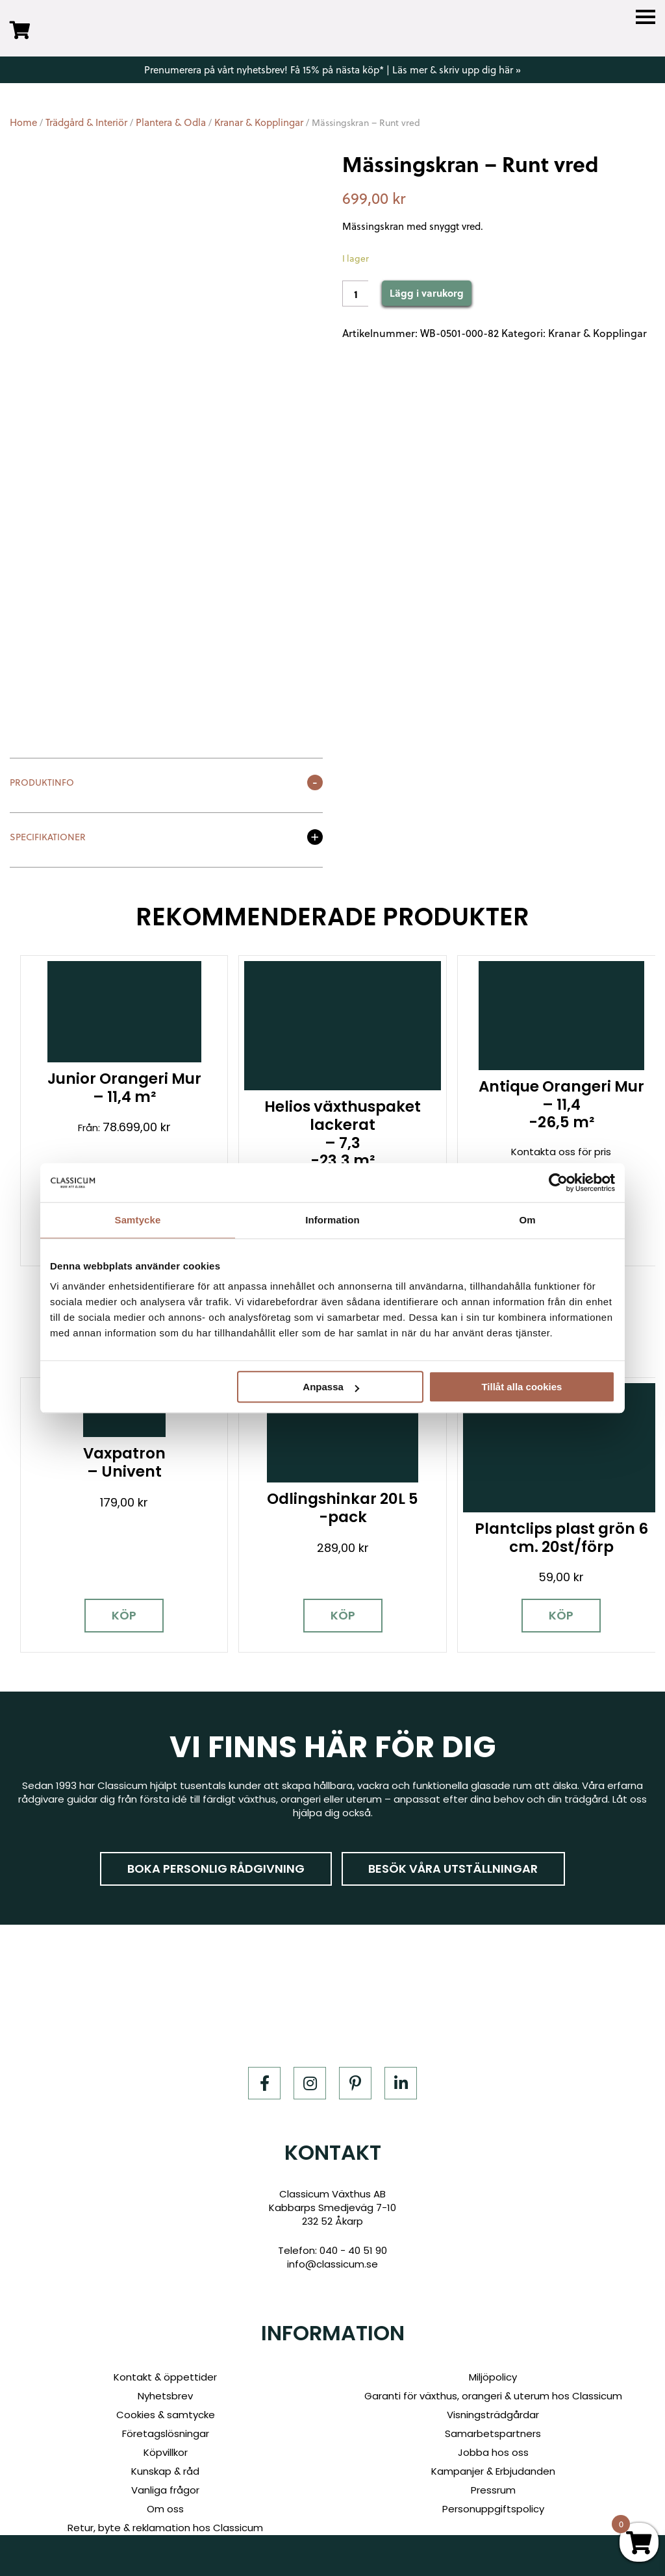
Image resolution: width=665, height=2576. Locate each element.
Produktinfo (42, 783)
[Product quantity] (355, 293)
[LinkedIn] (400, 2056)
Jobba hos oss (493, 2425)
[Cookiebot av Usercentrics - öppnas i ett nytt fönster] (558, 1182)
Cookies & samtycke (165, 2388)
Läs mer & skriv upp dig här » (456, 70)
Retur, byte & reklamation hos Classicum (165, 2501)
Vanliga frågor (165, 2463)
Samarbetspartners (493, 2407)
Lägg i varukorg (427, 293)
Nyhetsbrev (165, 2369)
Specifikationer (48, 838)
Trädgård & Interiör (86, 122)
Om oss (165, 2482)
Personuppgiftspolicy (493, 2482)
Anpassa (331, 1386)
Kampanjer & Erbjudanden (493, 2444)
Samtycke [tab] (138, 1219)
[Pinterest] (355, 2056)
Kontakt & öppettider (165, 2350)
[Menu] (645, 17)
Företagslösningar (165, 2407)
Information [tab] (332, 1219)
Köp (111, 1589)
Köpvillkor (166, 2425)
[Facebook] (264, 2056)
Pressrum (493, 2463)
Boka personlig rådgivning (216, 1842)
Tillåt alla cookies (521, 1386)
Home (23, 122)
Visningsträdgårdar (493, 2388)
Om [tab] (527, 1219)
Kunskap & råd (165, 2444)
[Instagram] (310, 2056)
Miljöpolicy (493, 2350)
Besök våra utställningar (453, 1842)
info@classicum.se (332, 2237)
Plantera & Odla (171, 122)
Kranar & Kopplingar (258, 122)
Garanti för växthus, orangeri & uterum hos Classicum (493, 2369)
